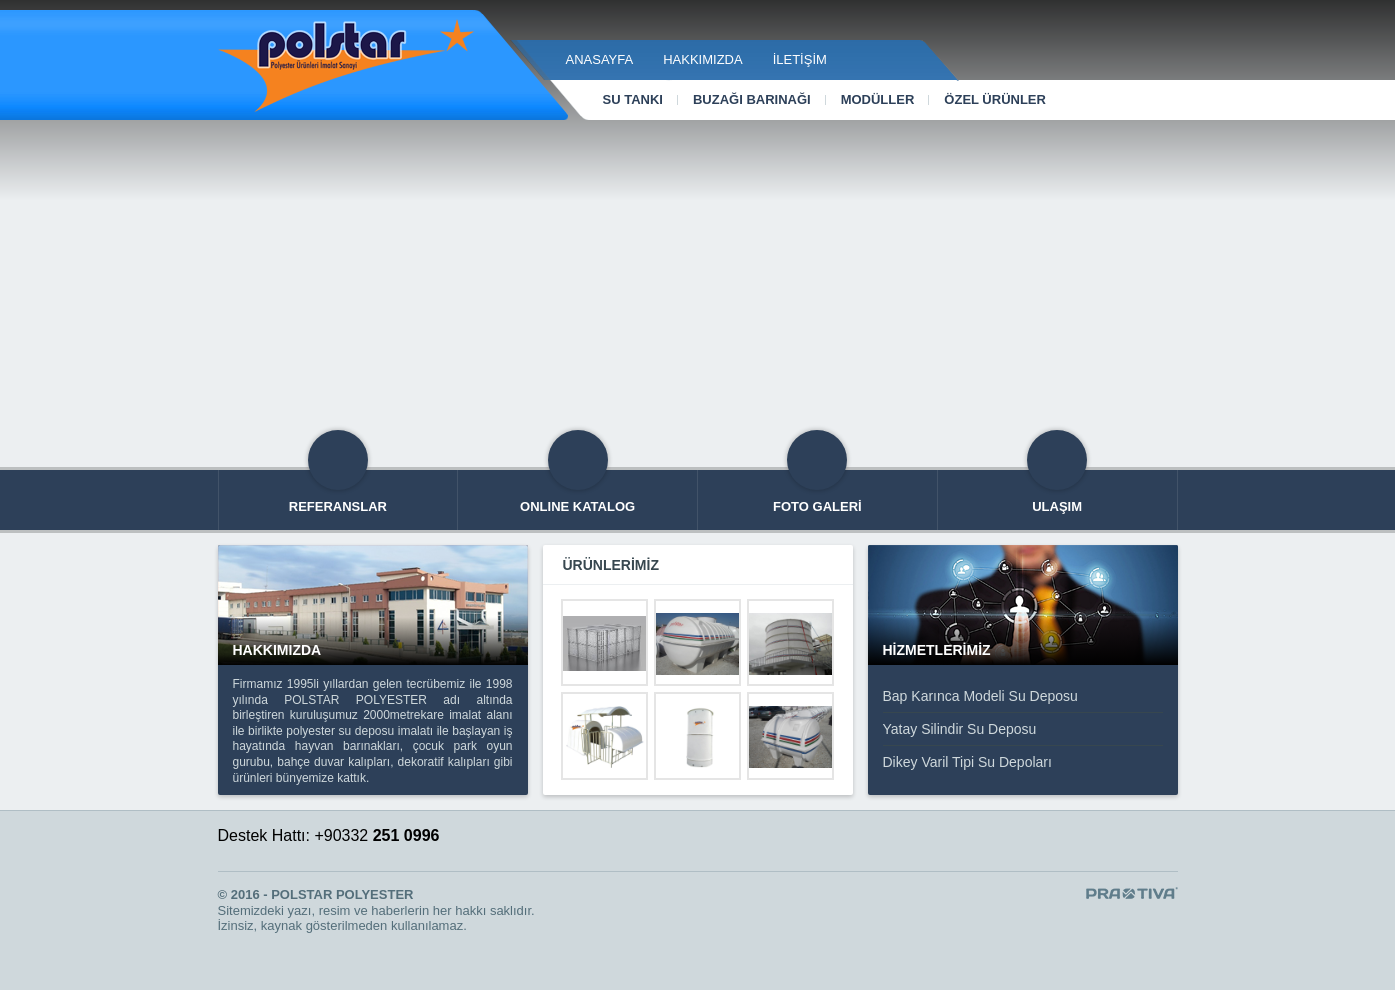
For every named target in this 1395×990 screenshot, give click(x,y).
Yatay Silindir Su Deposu (960, 729)
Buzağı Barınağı (752, 99)
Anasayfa (600, 59)
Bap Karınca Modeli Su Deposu (980, 696)
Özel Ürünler (995, 99)
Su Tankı (633, 99)
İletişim (800, 59)
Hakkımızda (702, 59)
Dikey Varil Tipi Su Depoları (967, 762)
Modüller (878, 99)
